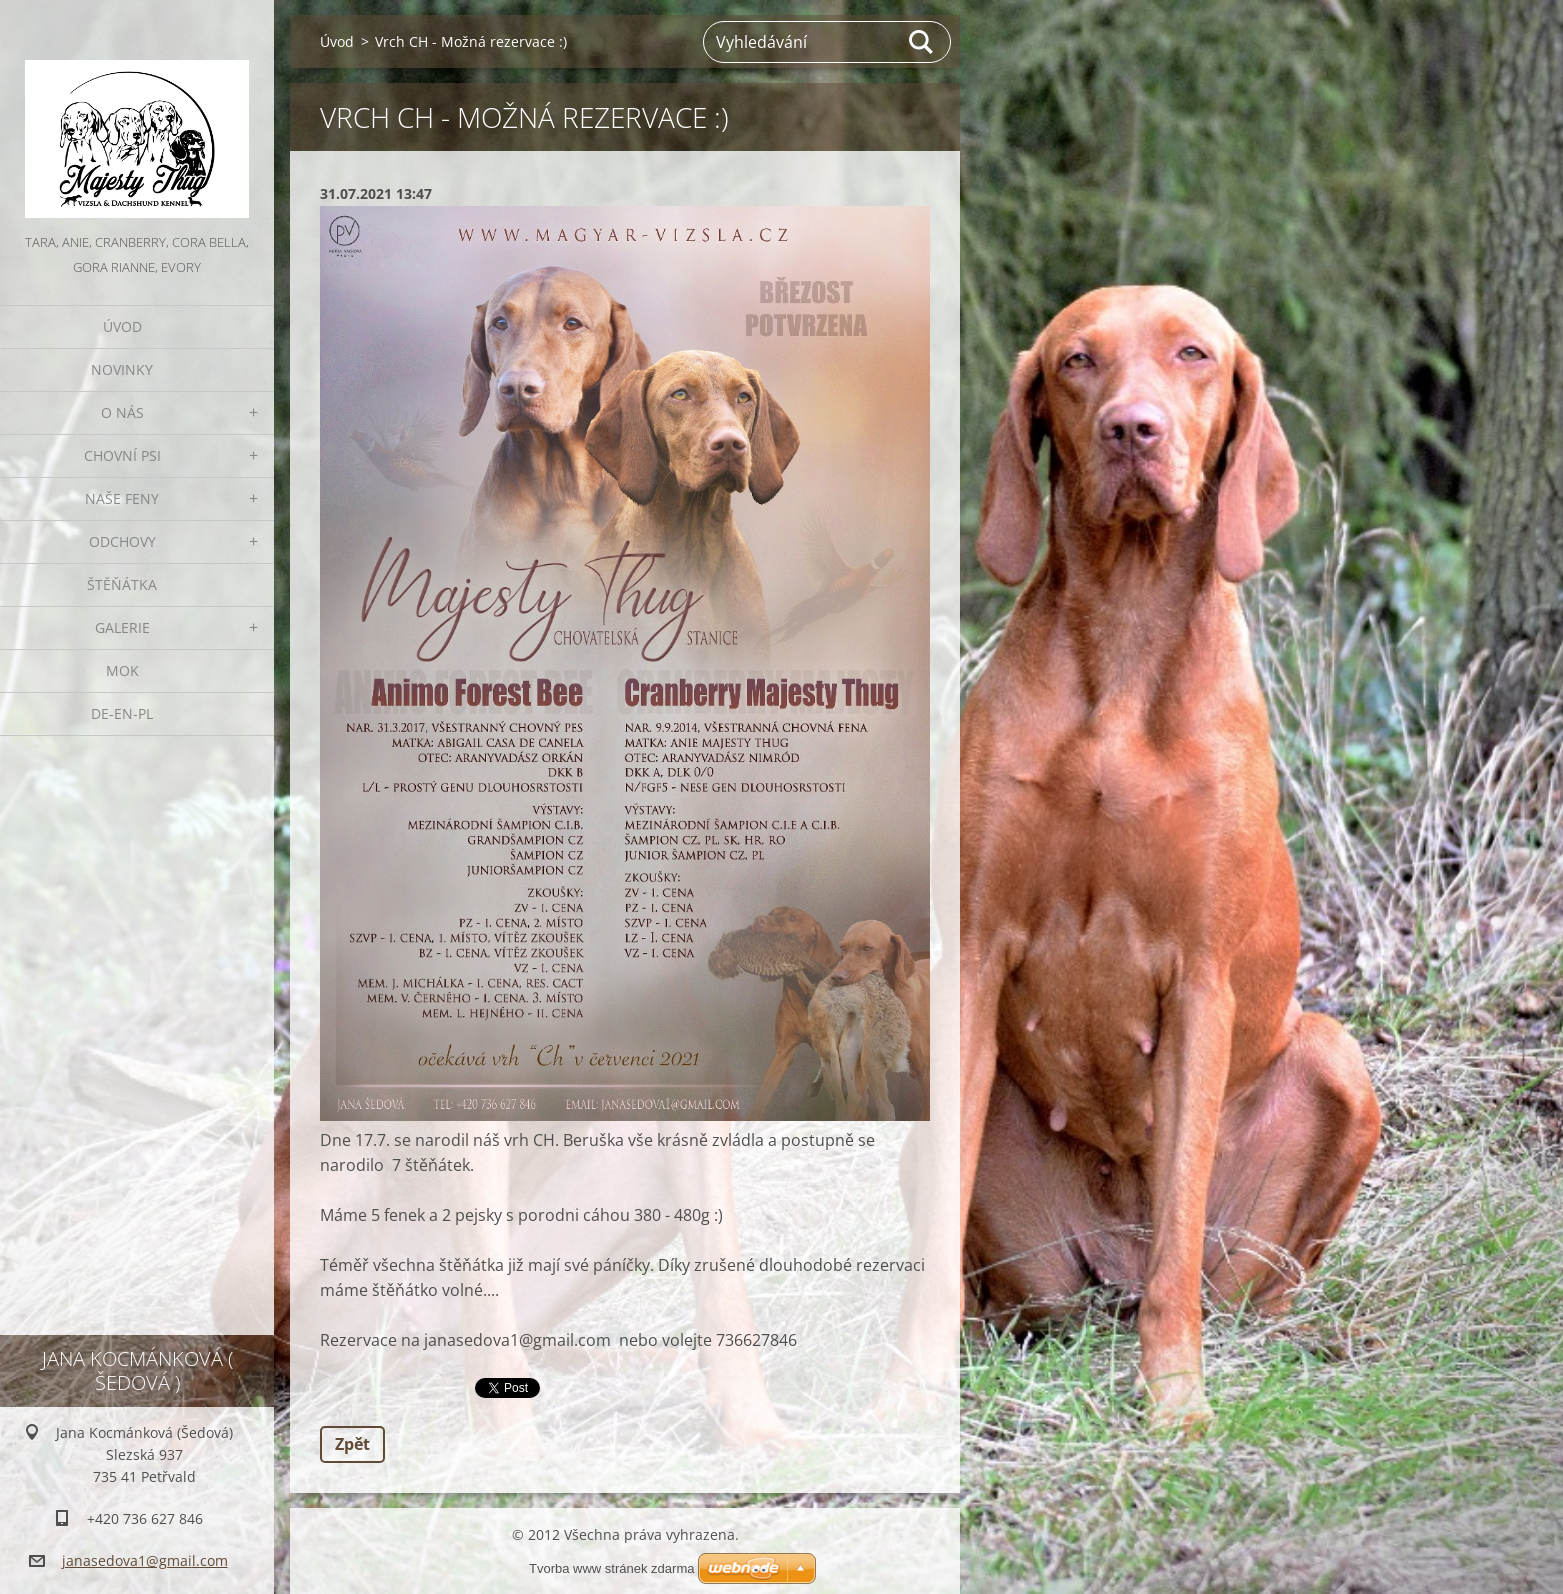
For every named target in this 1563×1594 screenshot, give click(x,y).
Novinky (122, 369)
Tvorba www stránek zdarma (611, 1568)
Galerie (122, 627)
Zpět (352, 1444)
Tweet (497, 1386)
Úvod (122, 326)
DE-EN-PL (122, 713)
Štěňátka (122, 584)
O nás (122, 412)
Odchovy (122, 541)
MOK (122, 670)
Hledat (922, 42)
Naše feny (122, 498)
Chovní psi (122, 455)
